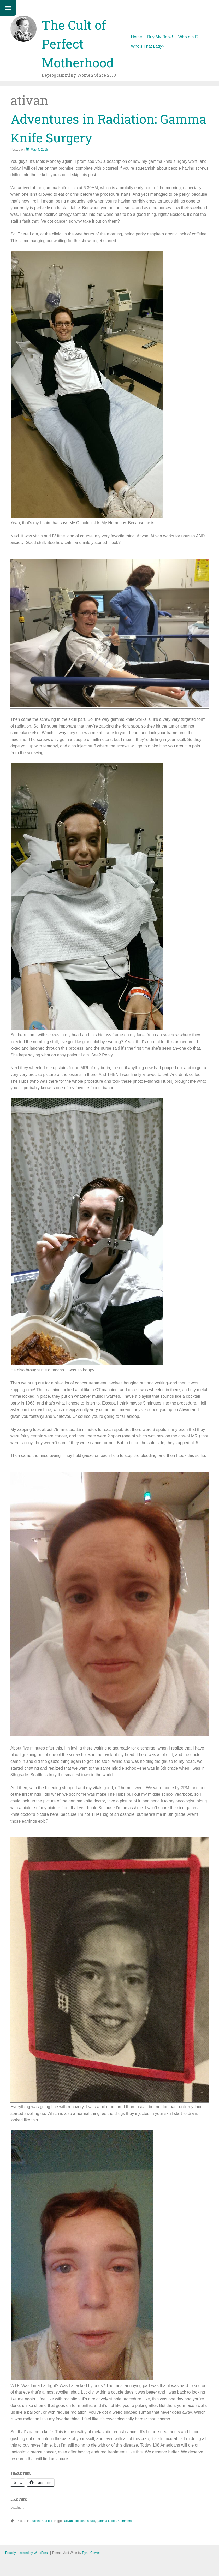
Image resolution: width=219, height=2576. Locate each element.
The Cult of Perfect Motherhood (78, 44)
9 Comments (124, 2521)
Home (136, 37)
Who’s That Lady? (147, 46)
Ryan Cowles (91, 2553)
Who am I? (188, 37)
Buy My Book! (160, 37)
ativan (68, 2521)
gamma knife (106, 2521)
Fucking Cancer (41, 2521)
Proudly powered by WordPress (27, 2553)
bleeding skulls (84, 2521)
